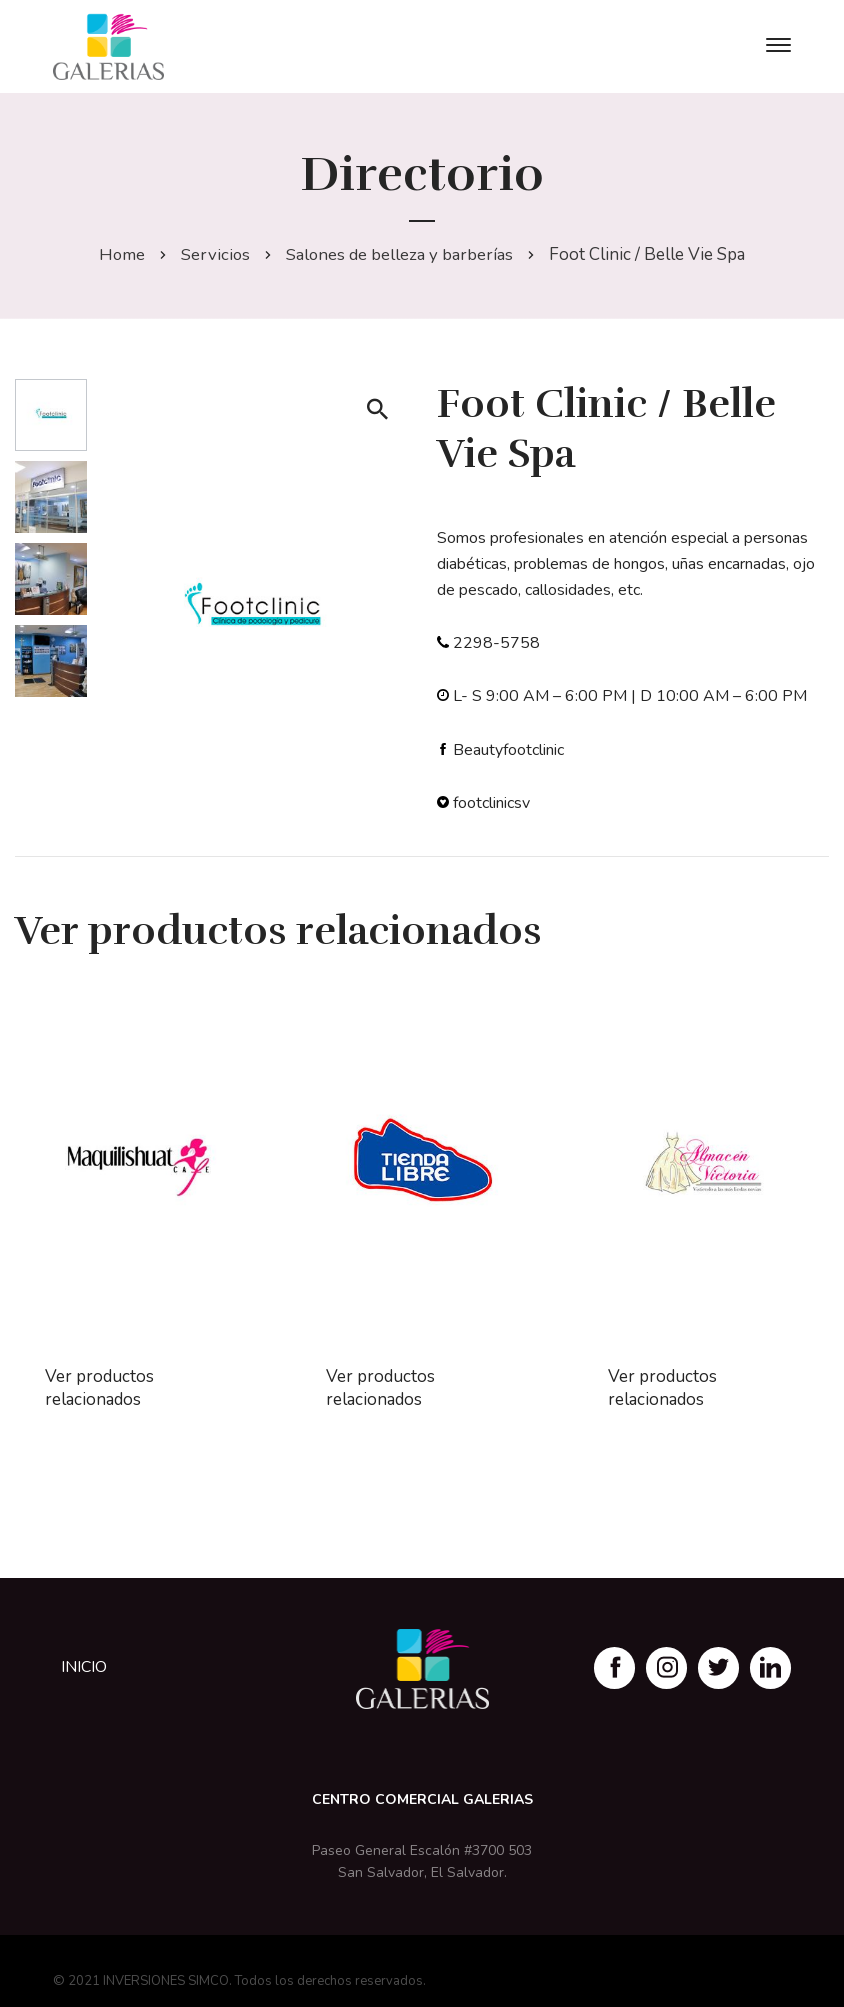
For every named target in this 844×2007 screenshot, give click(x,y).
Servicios (216, 254)
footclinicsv (491, 803)
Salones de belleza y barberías (401, 254)
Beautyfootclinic (508, 750)
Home (121, 254)
